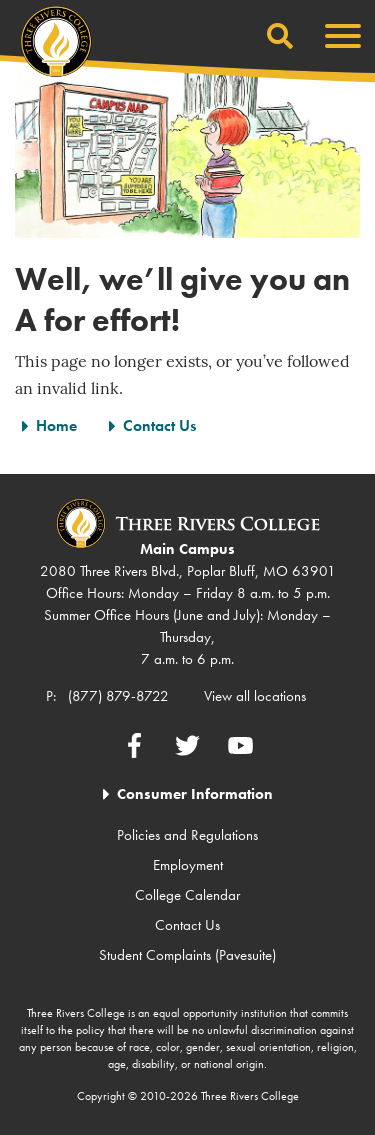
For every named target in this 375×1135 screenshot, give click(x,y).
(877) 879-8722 (118, 696)
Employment (188, 865)
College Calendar (187, 895)
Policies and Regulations (187, 835)
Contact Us (159, 425)
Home (56, 425)
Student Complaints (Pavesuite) (187, 955)
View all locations (255, 696)
